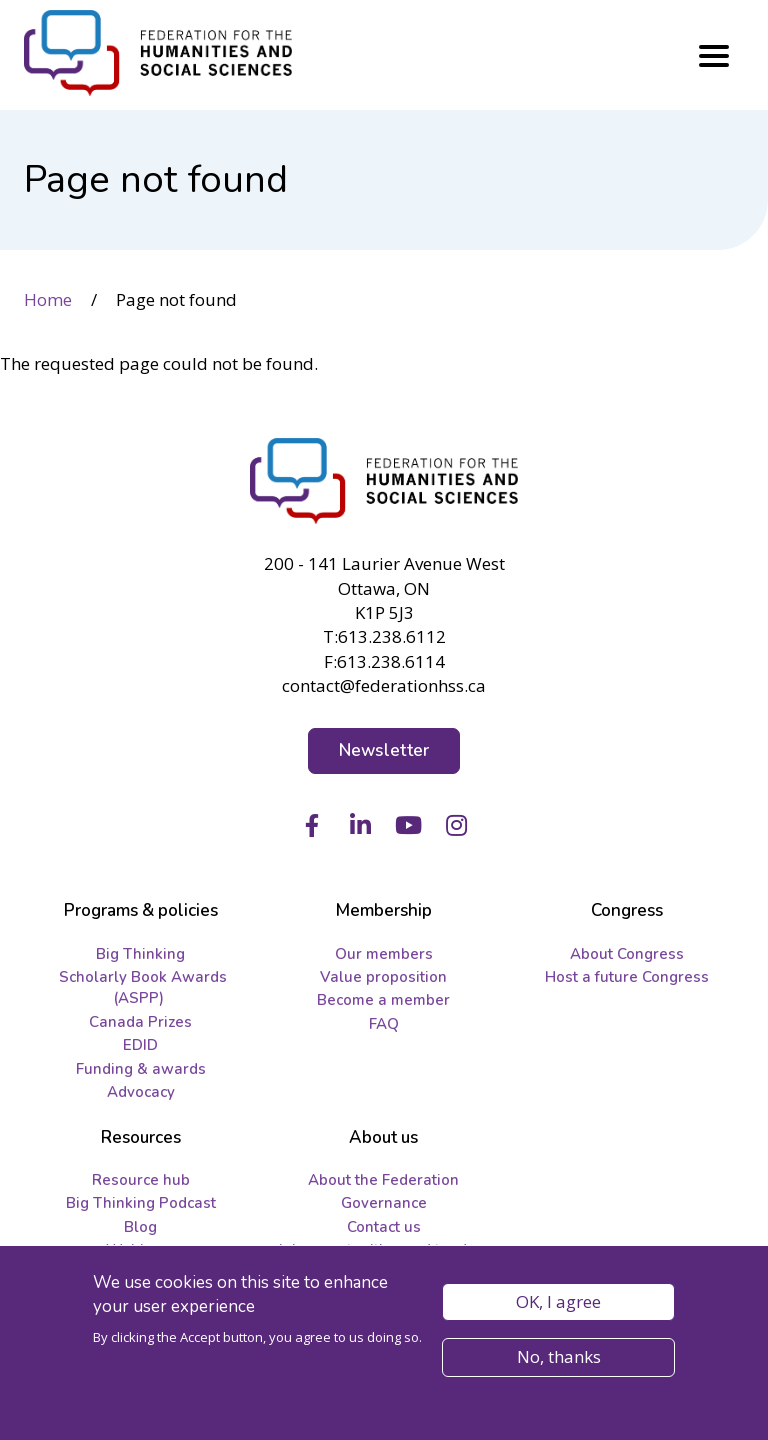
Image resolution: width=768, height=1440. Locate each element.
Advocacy (141, 1092)
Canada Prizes (140, 1022)
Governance (384, 1203)
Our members (384, 954)
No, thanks (559, 1363)
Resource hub (141, 1180)
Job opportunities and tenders (384, 1250)
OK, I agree (558, 1308)
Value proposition (383, 977)
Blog (140, 1227)
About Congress (627, 954)
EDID (140, 1045)
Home (48, 299)
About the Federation (383, 1180)
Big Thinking (140, 954)
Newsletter (384, 750)
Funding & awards (141, 1069)
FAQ (384, 1024)
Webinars (141, 1250)
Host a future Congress (627, 977)
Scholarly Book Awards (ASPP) (143, 987)
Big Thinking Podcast (141, 1203)
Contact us (384, 1227)
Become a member (383, 1000)
